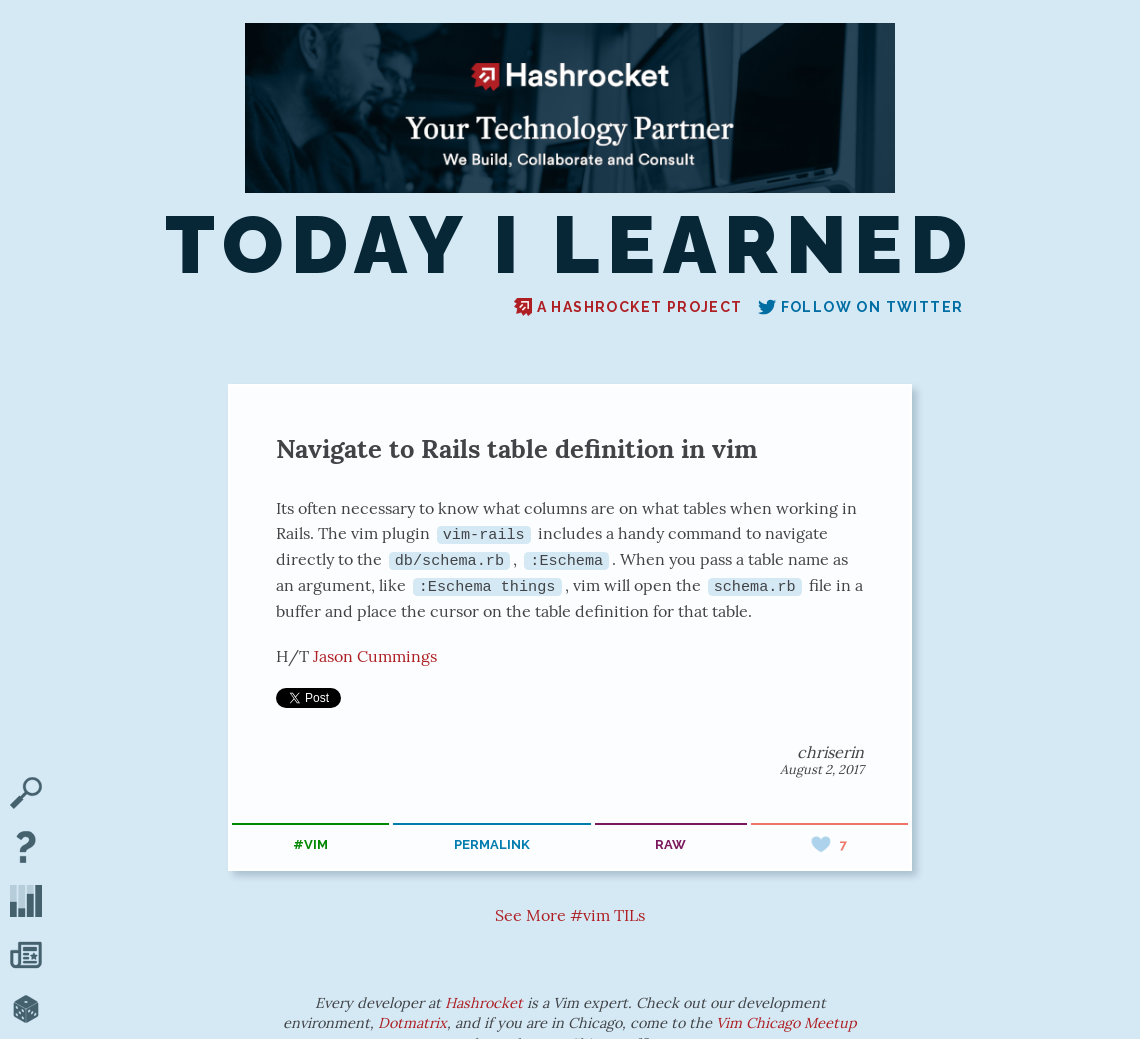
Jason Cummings (375, 655)
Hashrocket (484, 1003)
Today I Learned (570, 246)
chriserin (830, 752)
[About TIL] (26, 849)
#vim (310, 843)
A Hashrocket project (628, 307)
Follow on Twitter (861, 307)
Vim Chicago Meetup (786, 1023)
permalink (492, 843)
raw (670, 843)
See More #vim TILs (570, 914)
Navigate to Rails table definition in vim (517, 448)
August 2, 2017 (822, 769)
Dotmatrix (412, 1023)
